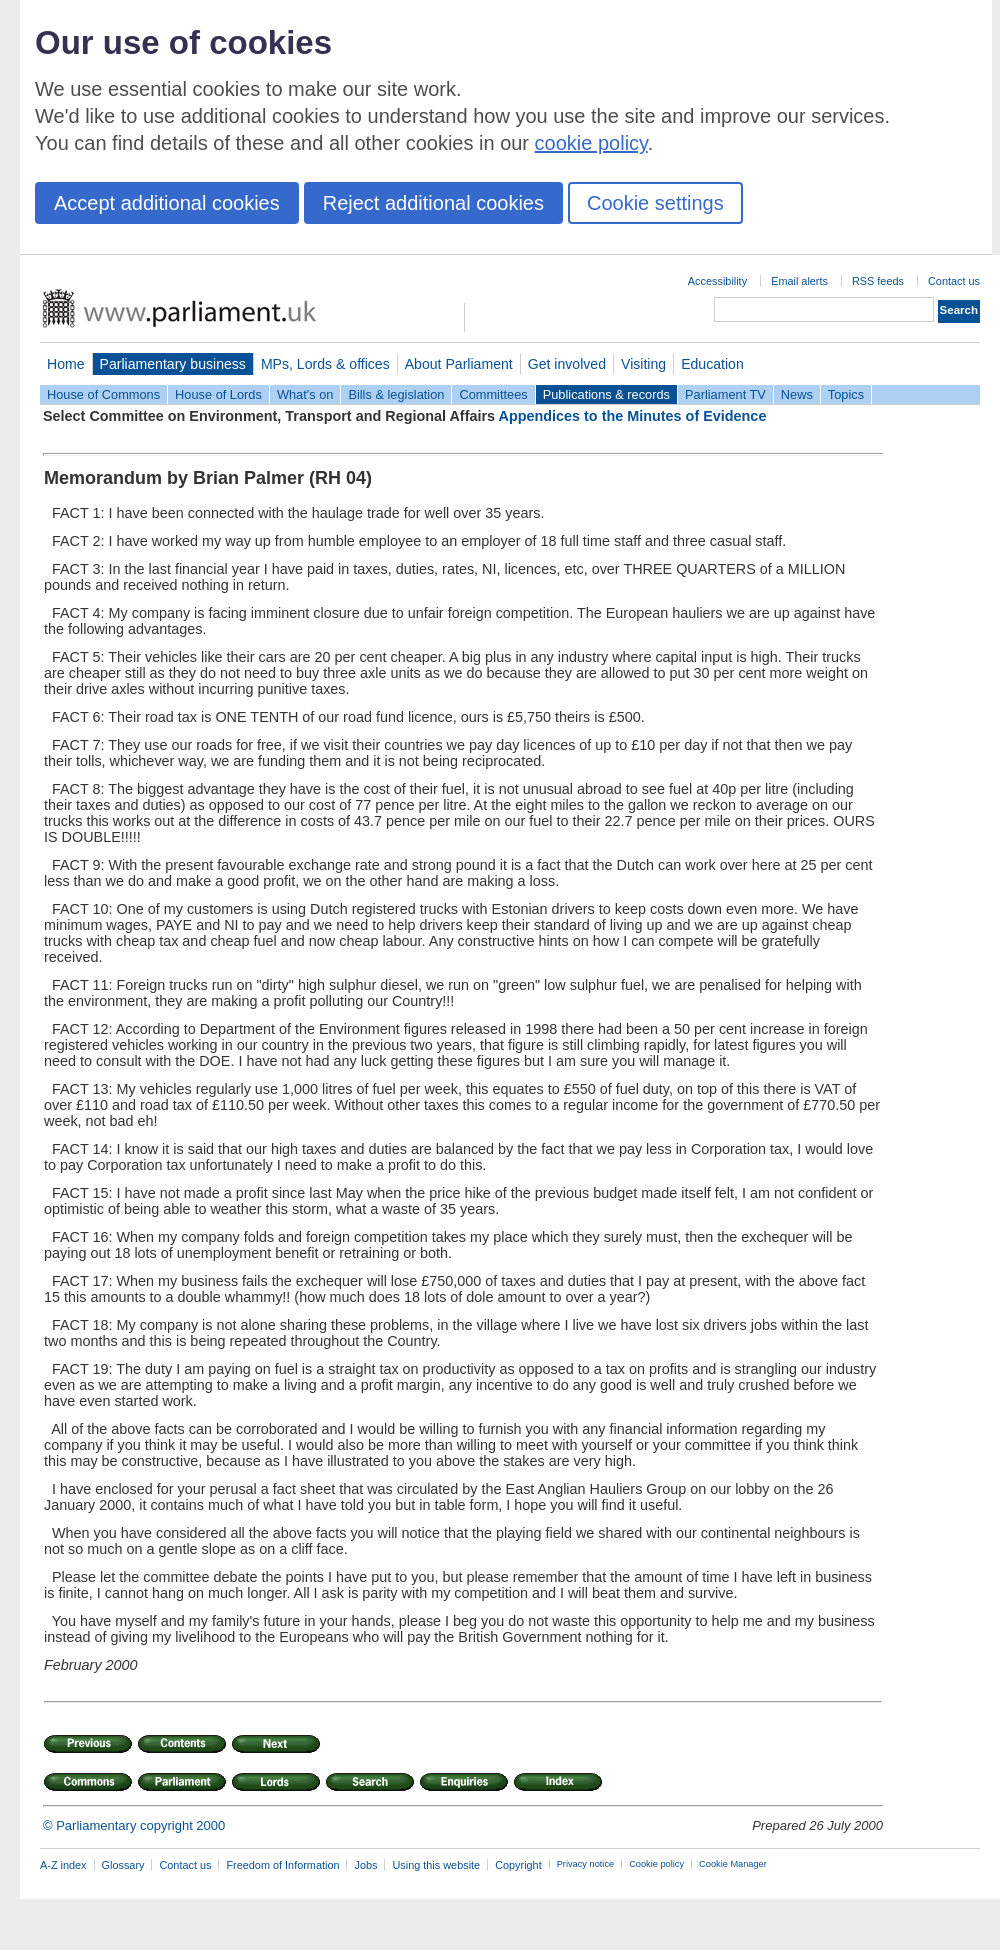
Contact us (954, 281)
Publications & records (606, 394)
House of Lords (218, 394)
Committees (493, 394)
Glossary (123, 1865)
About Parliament (459, 364)
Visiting (643, 364)
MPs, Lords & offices (325, 364)
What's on (305, 394)
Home (66, 364)
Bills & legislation (396, 394)
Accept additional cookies (167, 203)
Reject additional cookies (433, 203)
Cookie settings (655, 203)
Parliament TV (725, 394)
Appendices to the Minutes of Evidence (633, 416)
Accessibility (717, 281)
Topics (846, 394)
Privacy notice (585, 1864)
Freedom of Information (282, 1865)
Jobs (365, 1865)
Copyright (518, 1865)
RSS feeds (878, 281)
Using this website (436, 1865)
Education (712, 364)
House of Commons (103, 394)
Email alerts (799, 281)
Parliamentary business (173, 364)
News (797, 394)
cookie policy (591, 143)
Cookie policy (656, 1864)
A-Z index (63, 1865)
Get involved (567, 364)
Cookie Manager (733, 1864)
